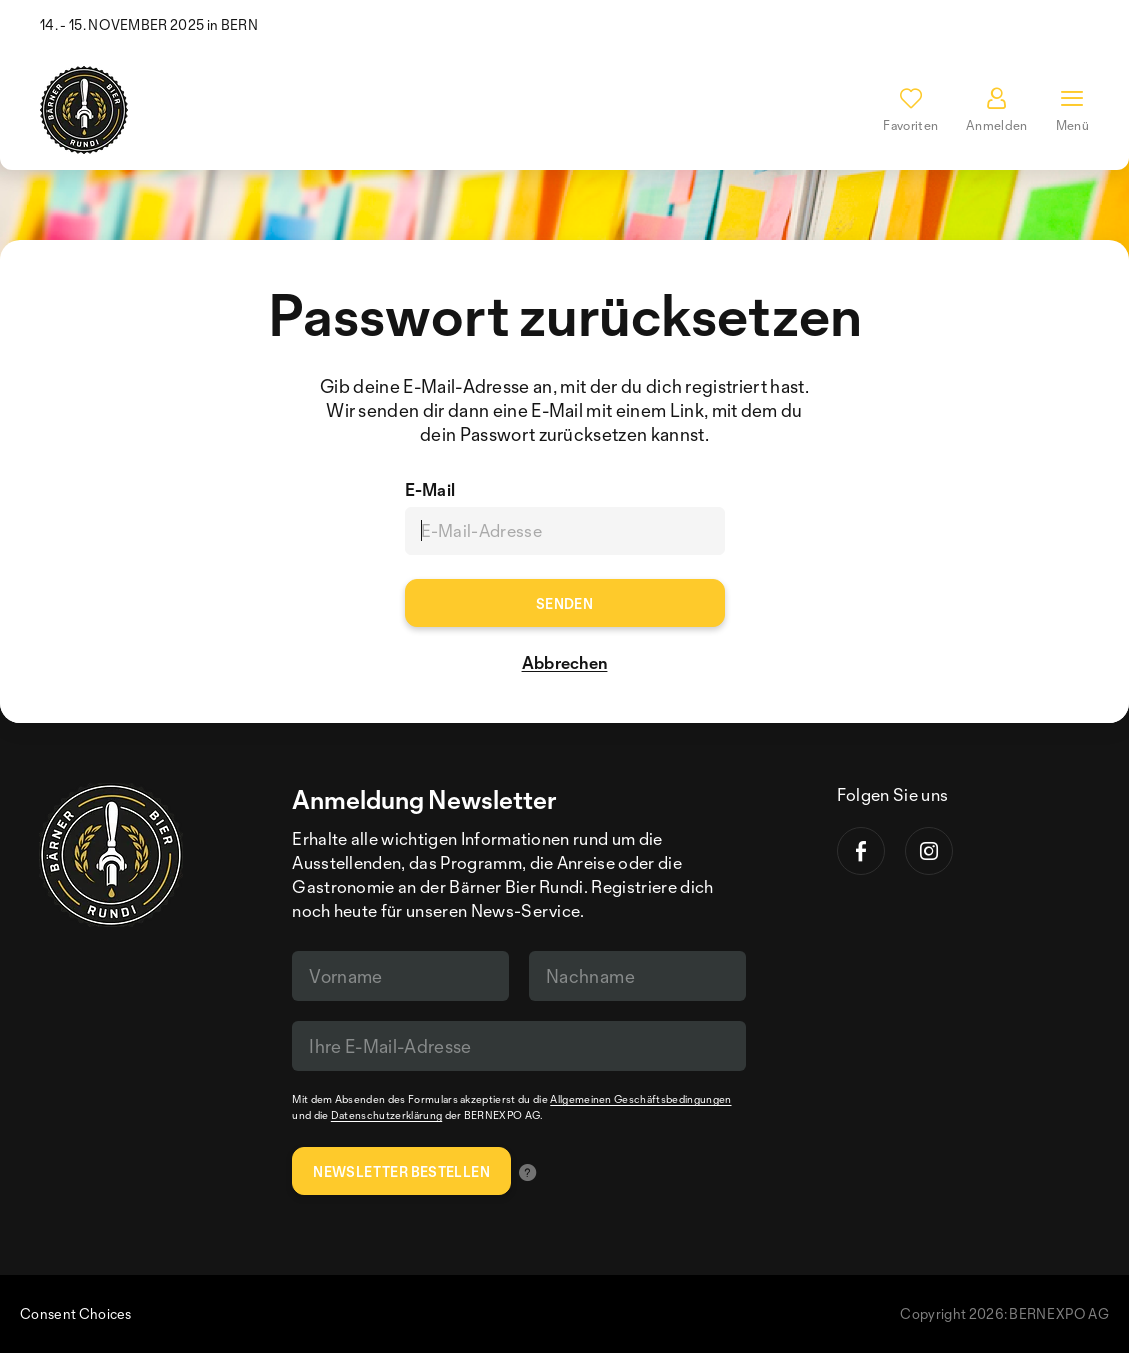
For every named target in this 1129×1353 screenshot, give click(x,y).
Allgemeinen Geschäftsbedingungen (640, 1099)
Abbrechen (565, 662)
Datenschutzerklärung (386, 1115)
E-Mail (430, 489)
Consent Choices (76, 1313)
